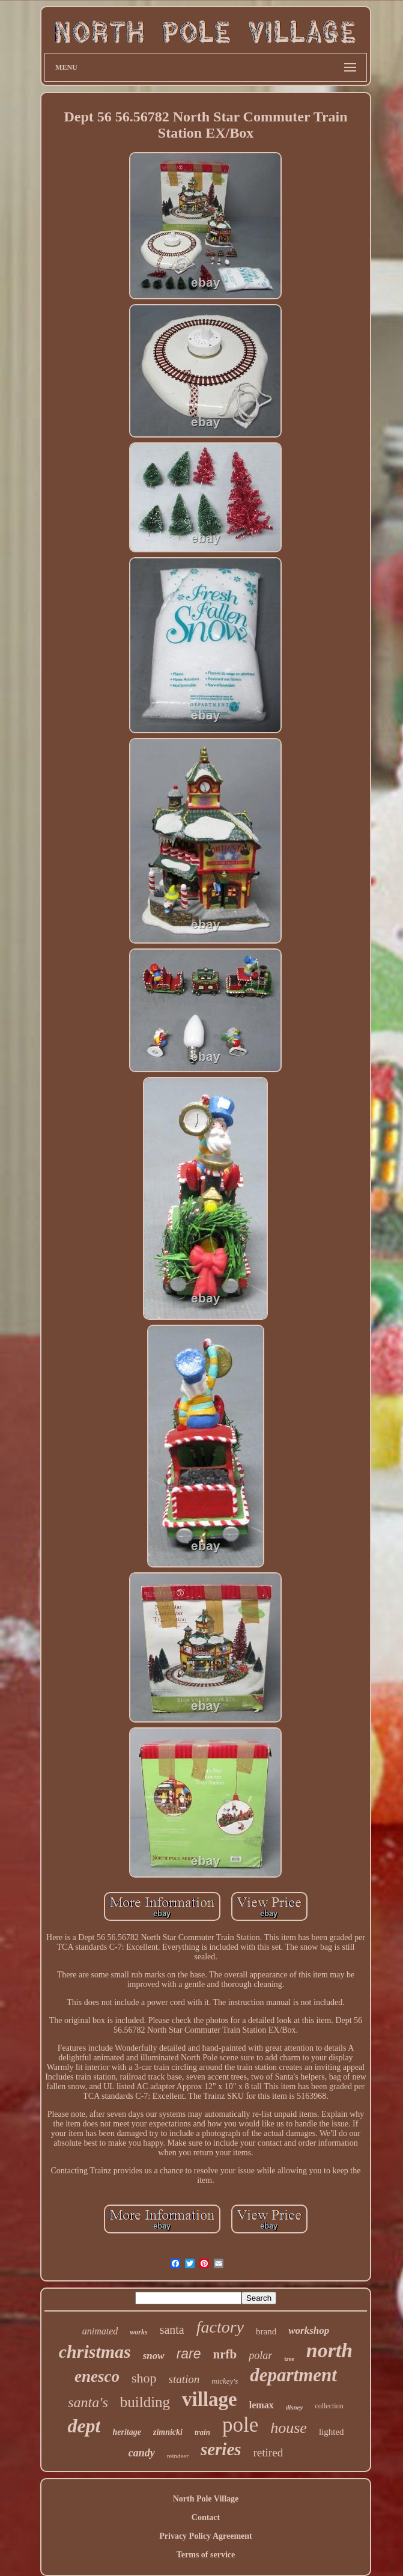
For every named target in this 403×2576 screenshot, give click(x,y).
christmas (95, 2351)
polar (260, 2355)
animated (100, 2331)
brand (266, 2331)
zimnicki (168, 2432)
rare (189, 2353)
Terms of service (206, 2554)
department (293, 2374)
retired (268, 2452)
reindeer (178, 2455)
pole (240, 2425)
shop (144, 2377)
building (145, 2402)
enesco (97, 2376)
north (329, 2350)
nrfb (225, 2354)
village (209, 2399)
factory (220, 2327)
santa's (88, 2402)
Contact (206, 2517)
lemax (261, 2405)
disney (294, 2407)
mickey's (224, 2380)
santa (172, 2329)
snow (154, 2355)
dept (83, 2426)
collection (329, 2406)
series (221, 2449)
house (288, 2428)
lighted (331, 2432)
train (202, 2432)
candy (142, 2453)
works (138, 2332)
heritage (126, 2432)
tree (289, 2358)
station (184, 2379)
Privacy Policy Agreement (205, 2536)
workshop (308, 2330)
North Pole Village (206, 2498)
